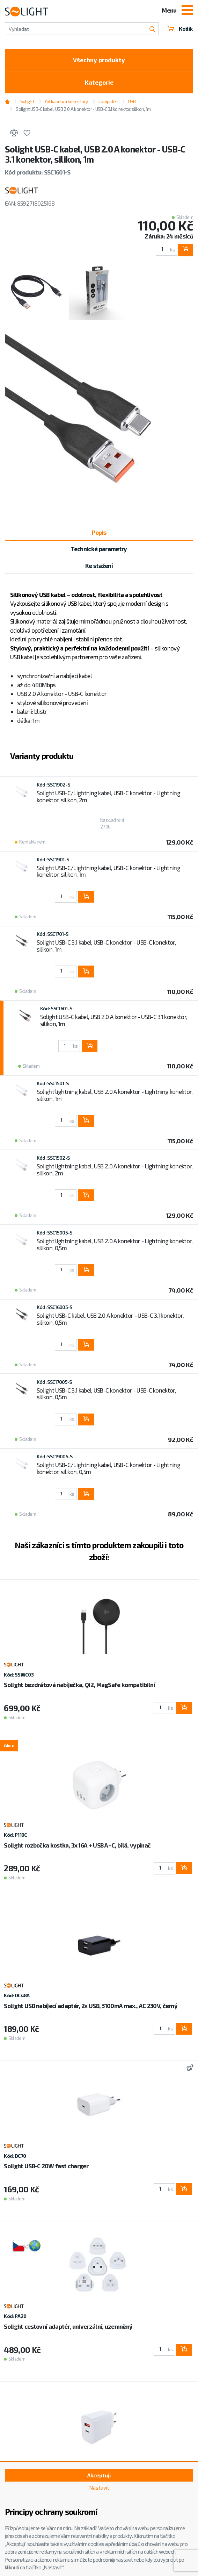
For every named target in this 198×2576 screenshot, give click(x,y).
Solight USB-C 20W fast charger (46, 2165)
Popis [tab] (99, 532)
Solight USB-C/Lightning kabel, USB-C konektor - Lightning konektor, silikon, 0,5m (108, 1468)
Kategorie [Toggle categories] (99, 82)
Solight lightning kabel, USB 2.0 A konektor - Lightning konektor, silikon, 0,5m (115, 1244)
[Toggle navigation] (187, 11)
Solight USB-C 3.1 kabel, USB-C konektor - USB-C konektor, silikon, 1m (106, 946)
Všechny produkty (99, 59)
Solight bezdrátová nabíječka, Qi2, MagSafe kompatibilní (79, 1684)
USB (132, 101)
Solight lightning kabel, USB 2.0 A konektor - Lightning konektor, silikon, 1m (115, 1095)
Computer (107, 101)
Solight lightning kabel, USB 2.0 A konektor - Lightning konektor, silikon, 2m (115, 1169)
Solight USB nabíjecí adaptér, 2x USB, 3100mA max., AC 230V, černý (90, 2005)
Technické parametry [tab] (99, 548)
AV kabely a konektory (66, 101)
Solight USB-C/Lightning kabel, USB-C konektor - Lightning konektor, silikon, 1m (108, 871)
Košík (180, 29)
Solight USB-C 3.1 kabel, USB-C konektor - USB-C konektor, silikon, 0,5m (106, 1394)
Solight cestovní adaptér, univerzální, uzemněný (68, 2326)
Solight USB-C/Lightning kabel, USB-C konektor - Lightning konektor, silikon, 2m (108, 796)
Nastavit (99, 2487)
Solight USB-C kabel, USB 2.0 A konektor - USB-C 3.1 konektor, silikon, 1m (83, 109)
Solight (27, 101)
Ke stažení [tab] (99, 565)
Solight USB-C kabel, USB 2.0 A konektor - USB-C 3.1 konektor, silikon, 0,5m (110, 1319)
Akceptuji (99, 2475)
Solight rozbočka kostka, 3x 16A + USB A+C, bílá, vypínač (77, 1845)
